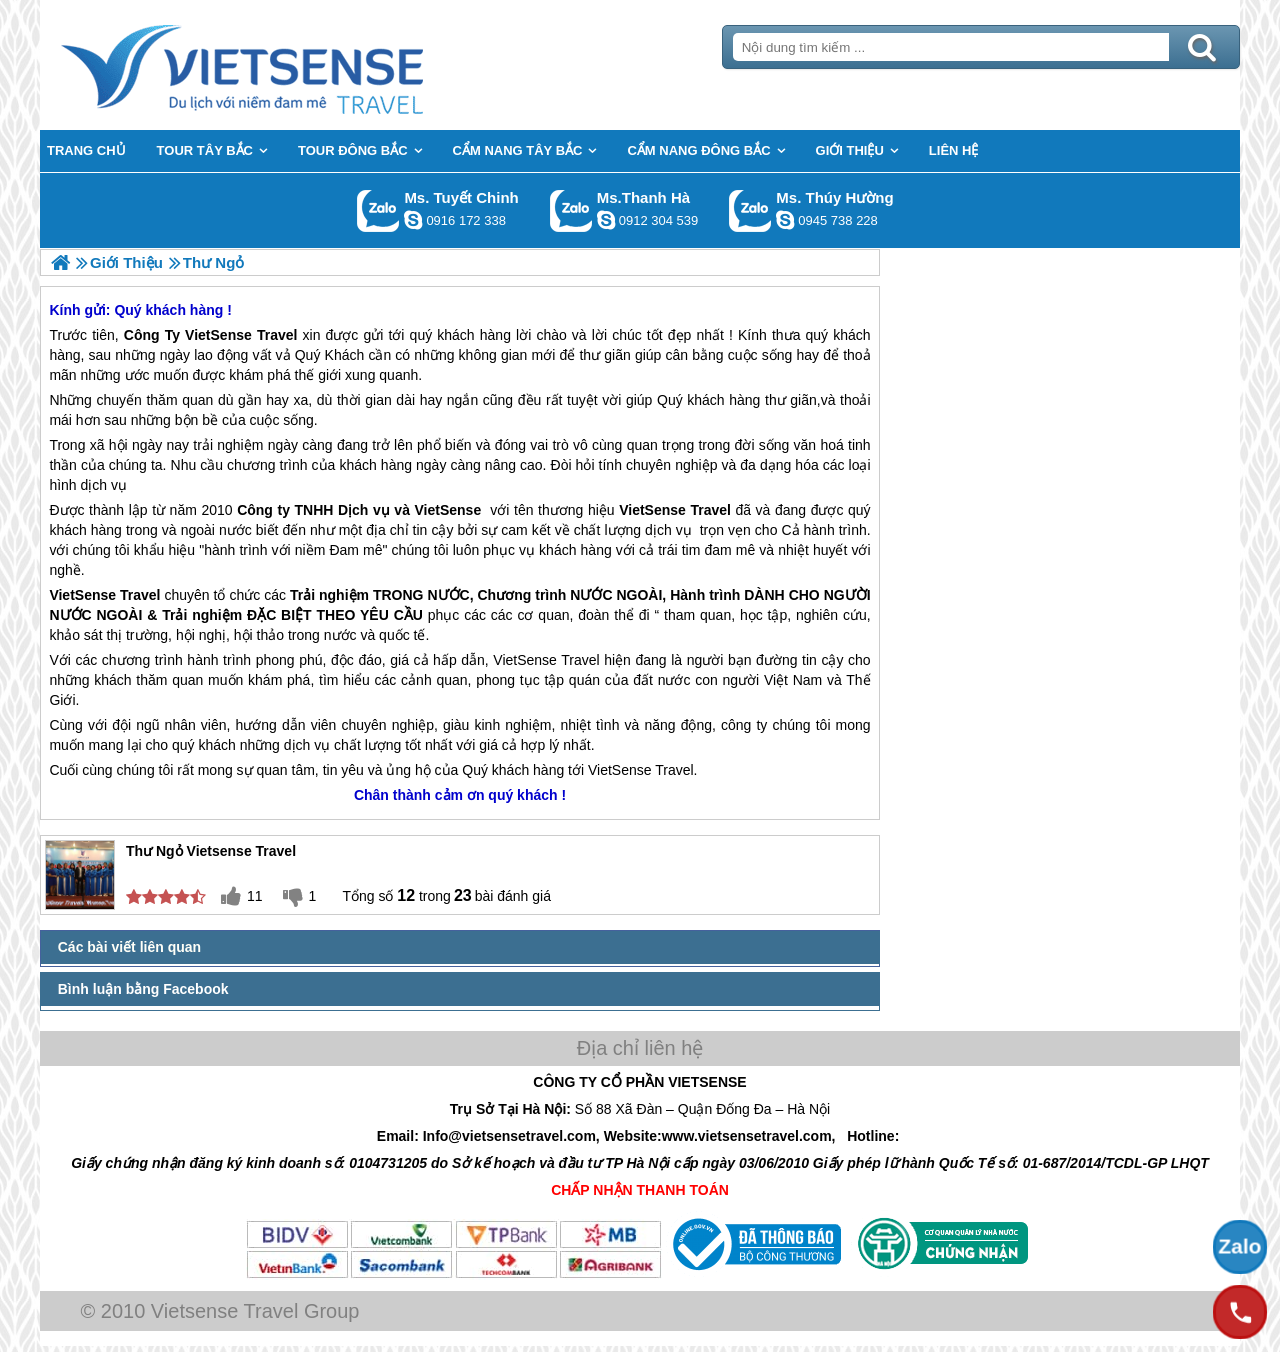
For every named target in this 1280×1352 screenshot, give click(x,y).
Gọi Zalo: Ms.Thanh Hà (571, 210)
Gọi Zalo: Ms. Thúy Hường (750, 210)
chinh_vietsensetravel (413, 220)
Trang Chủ (292, 65)
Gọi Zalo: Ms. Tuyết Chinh (378, 210)
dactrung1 (785, 220)
